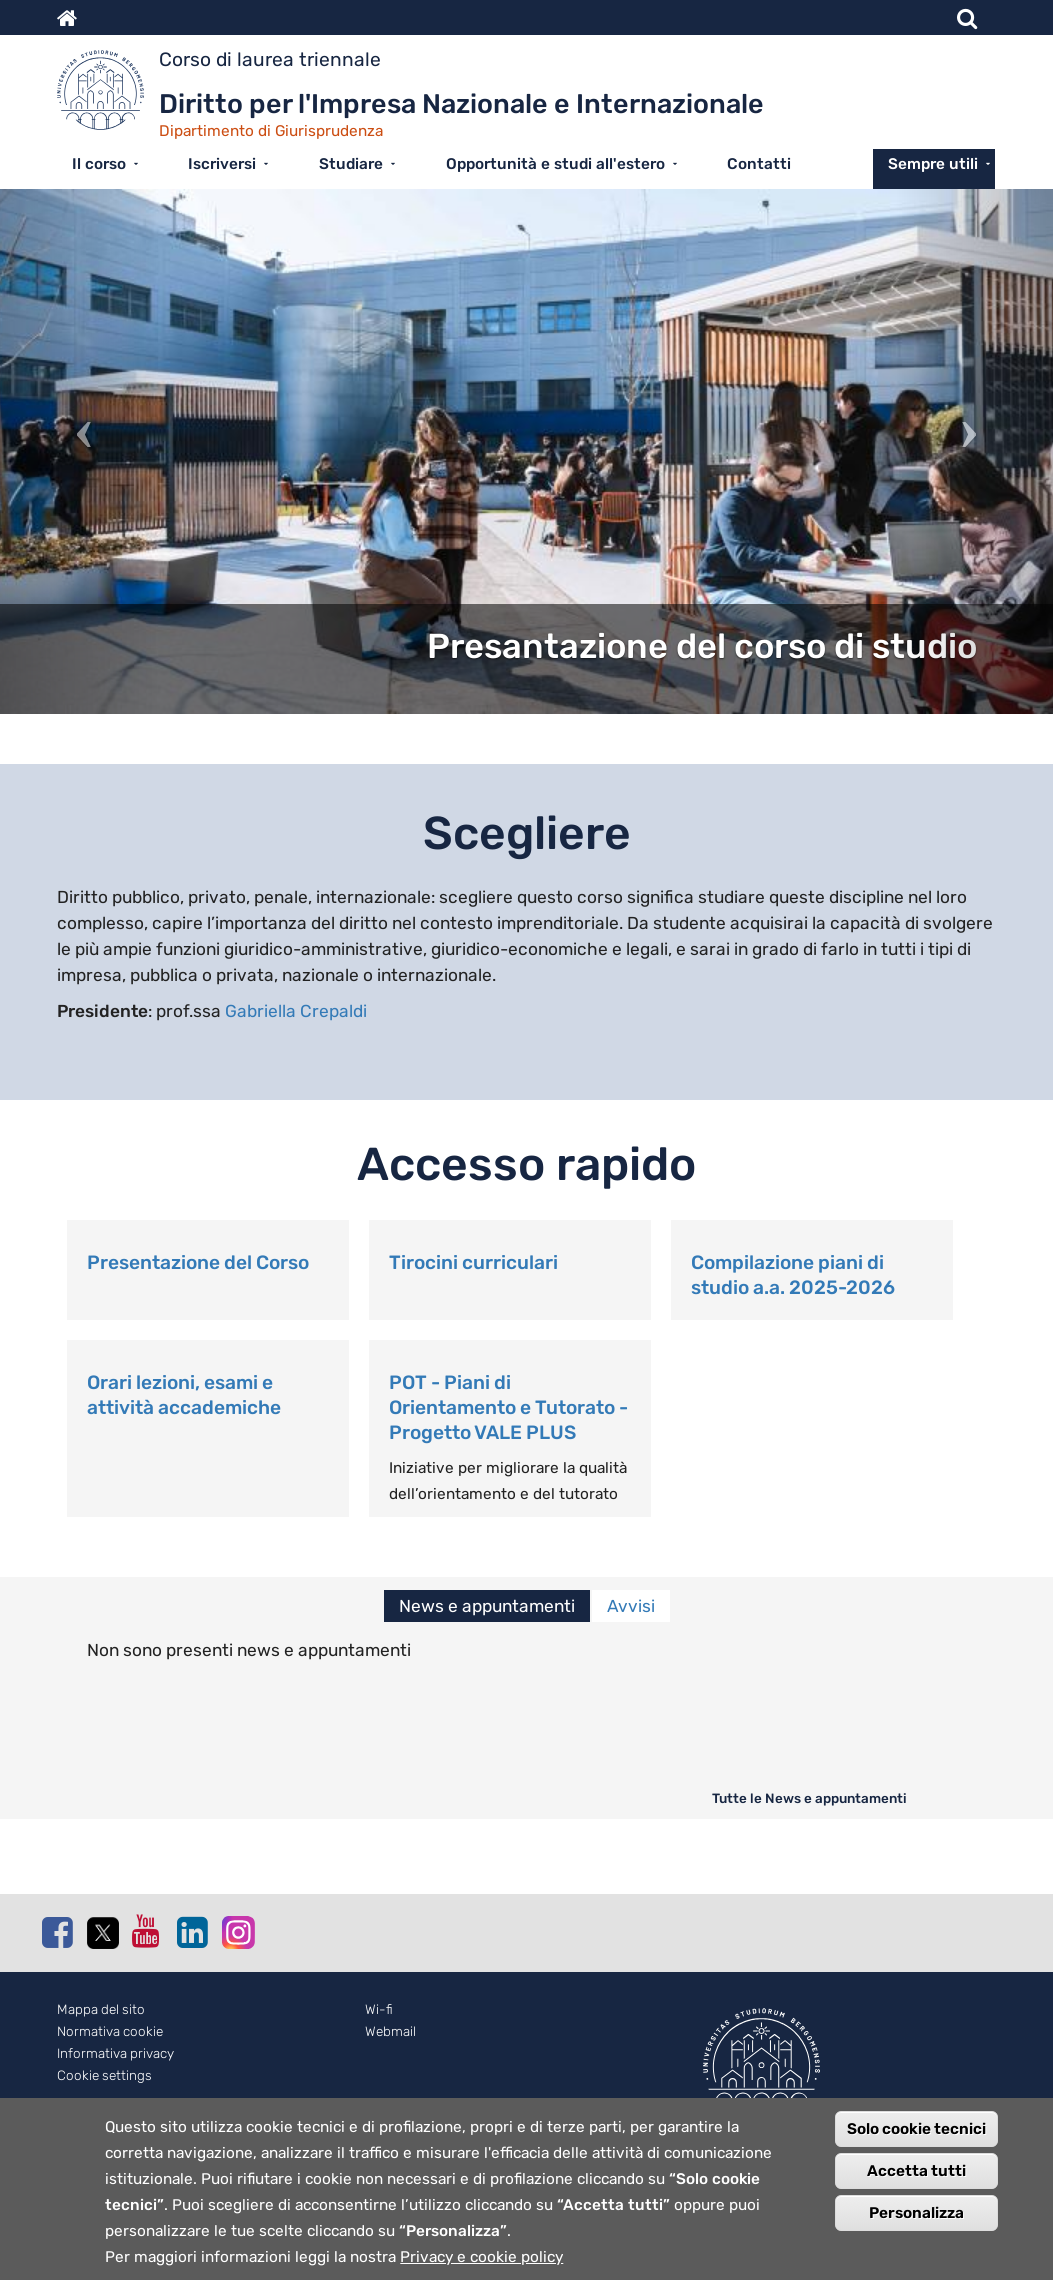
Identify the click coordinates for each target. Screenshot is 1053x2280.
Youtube (147, 1931)
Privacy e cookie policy (481, 2266)
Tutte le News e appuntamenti (809, 1798)
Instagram (237, 1931)
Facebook (57, 1932)
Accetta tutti (916, 2180)
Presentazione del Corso (198, 1262)
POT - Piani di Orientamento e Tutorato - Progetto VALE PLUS (508, 1407)
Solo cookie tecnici (916, 2138)
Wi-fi (379, 2009)
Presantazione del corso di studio (702, 646)
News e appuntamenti (487, 1606)
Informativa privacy (115, 2053)
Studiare (351, 164)
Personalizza (916, 2222)
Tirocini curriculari (473, 1262)
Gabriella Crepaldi (296, 1011)
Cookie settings (104, 2075)
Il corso (99, 164)
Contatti (759, 164)
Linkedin (192, 1932)
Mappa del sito (101, 2009)
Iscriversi (222, 164)
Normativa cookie (110, 2031)
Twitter (102, 1933)
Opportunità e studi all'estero (555, 164)
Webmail (390, 2031)
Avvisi (631, 1606)
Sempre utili (933, 164)
